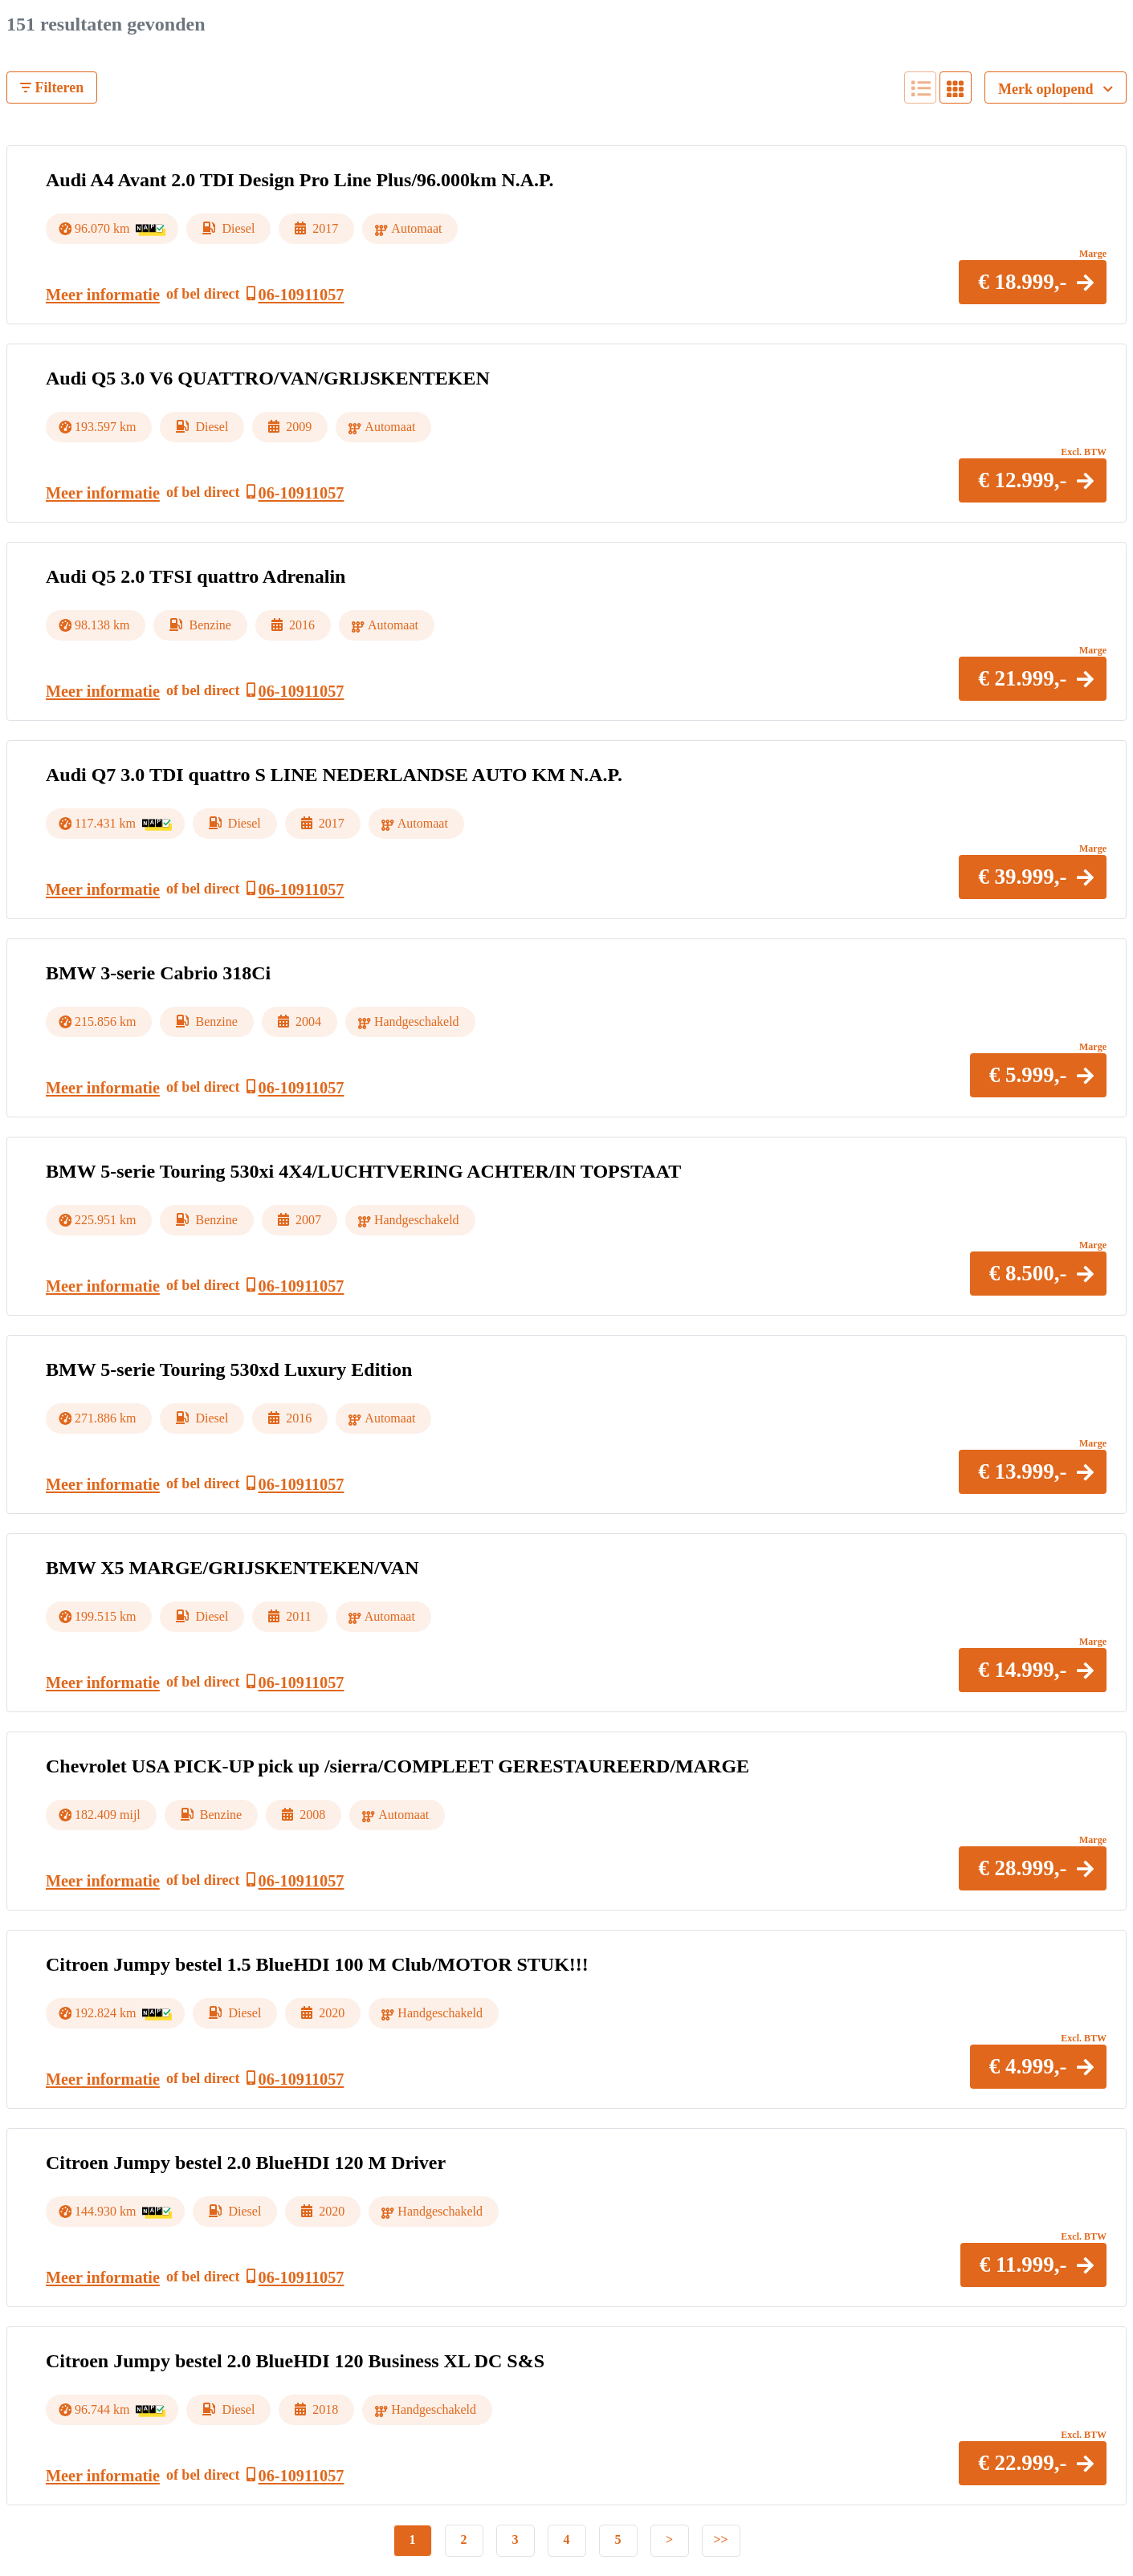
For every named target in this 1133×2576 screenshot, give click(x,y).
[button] (1033, 282)
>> (720, 2539)
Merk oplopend (1055, 89)
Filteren (52, 87)
